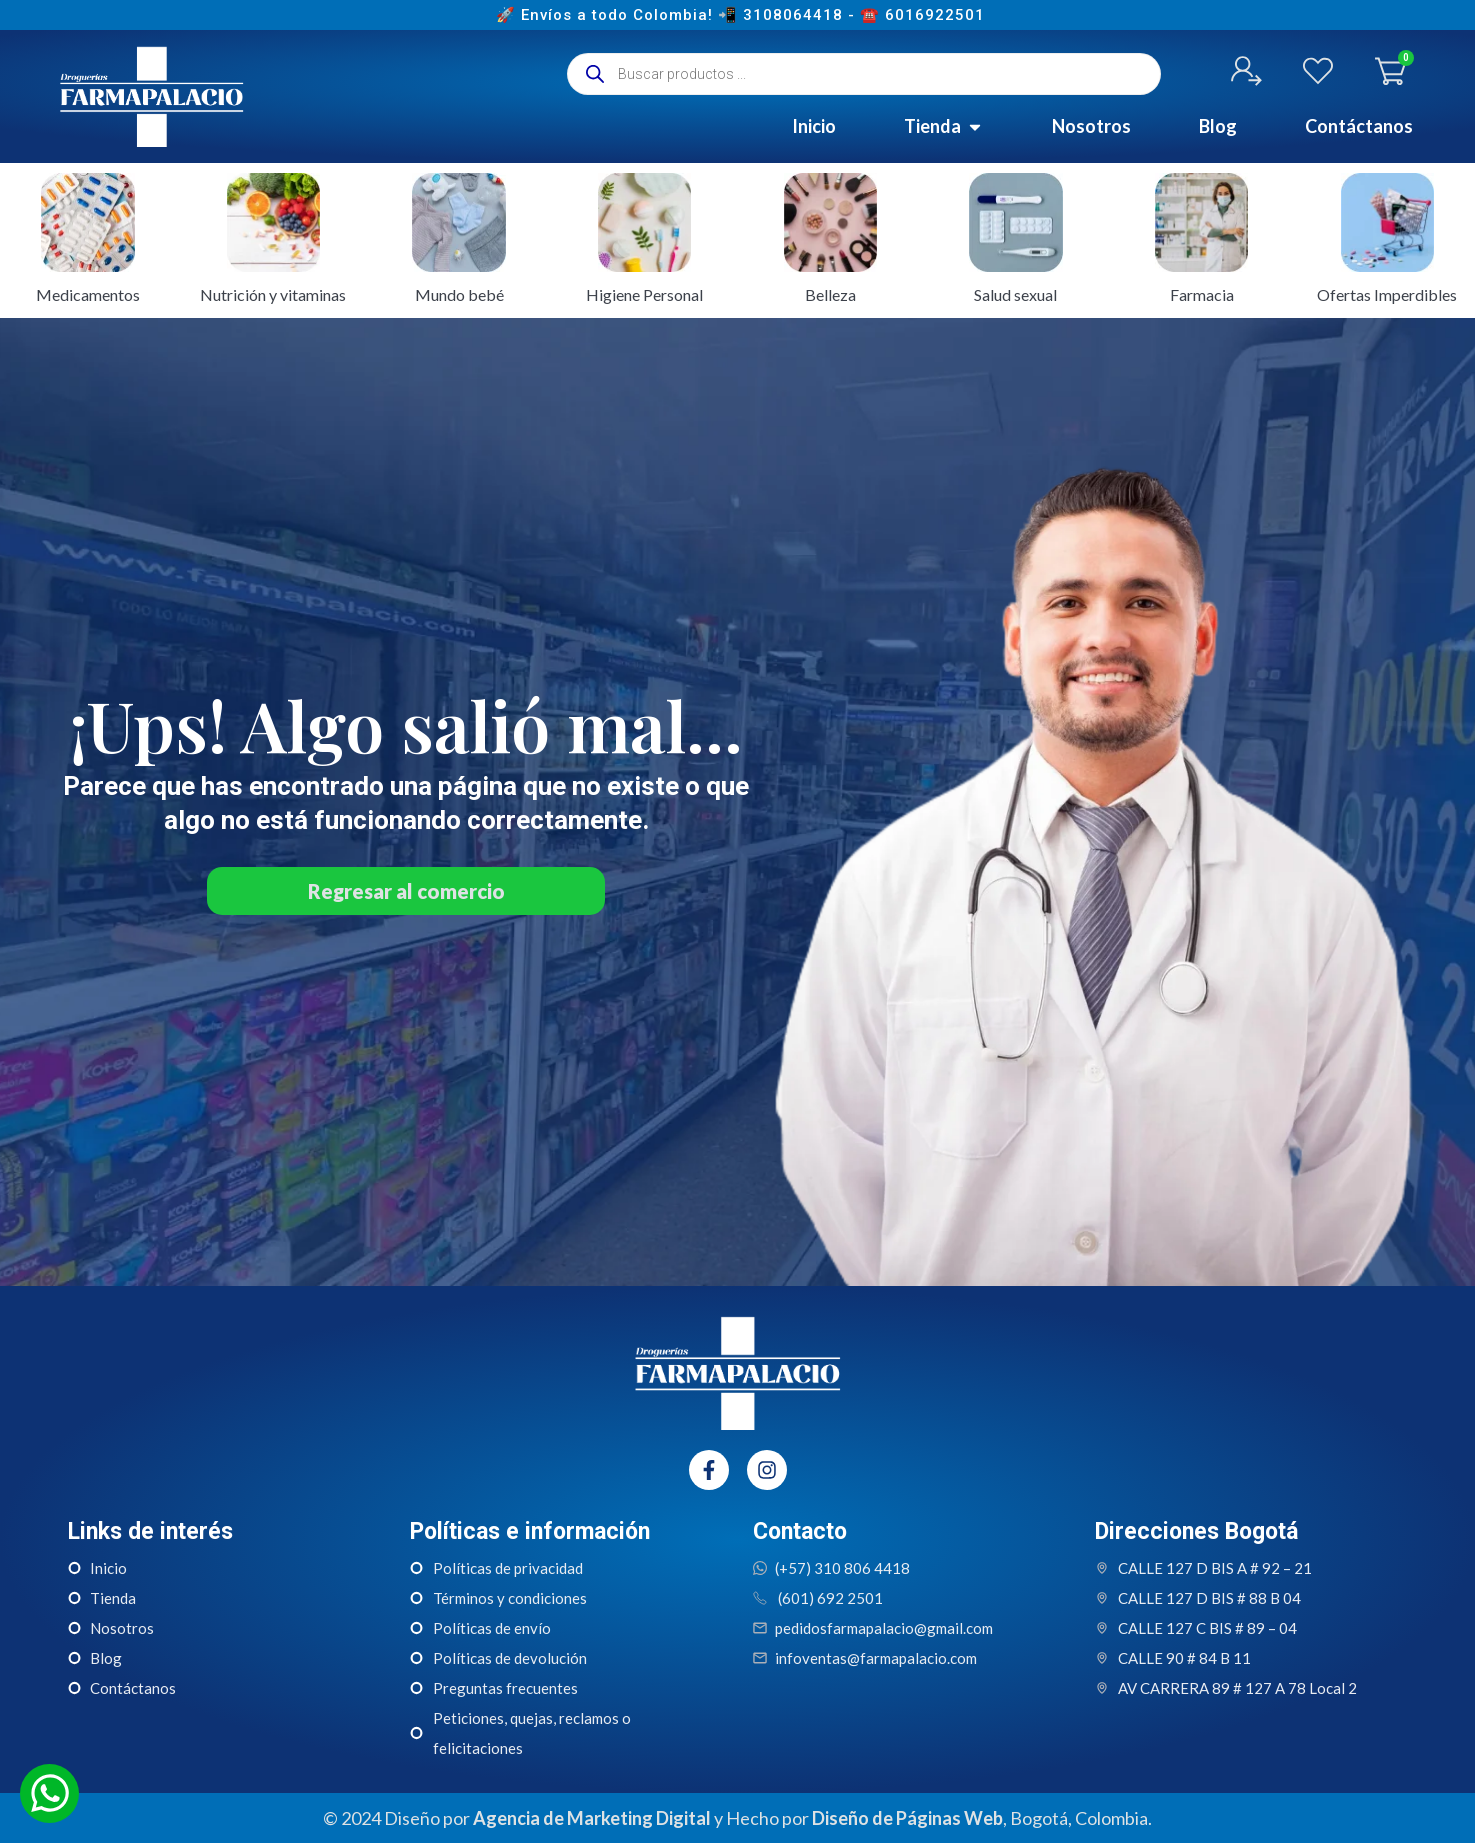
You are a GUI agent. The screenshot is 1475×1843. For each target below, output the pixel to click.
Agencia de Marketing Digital (592, 1818)
